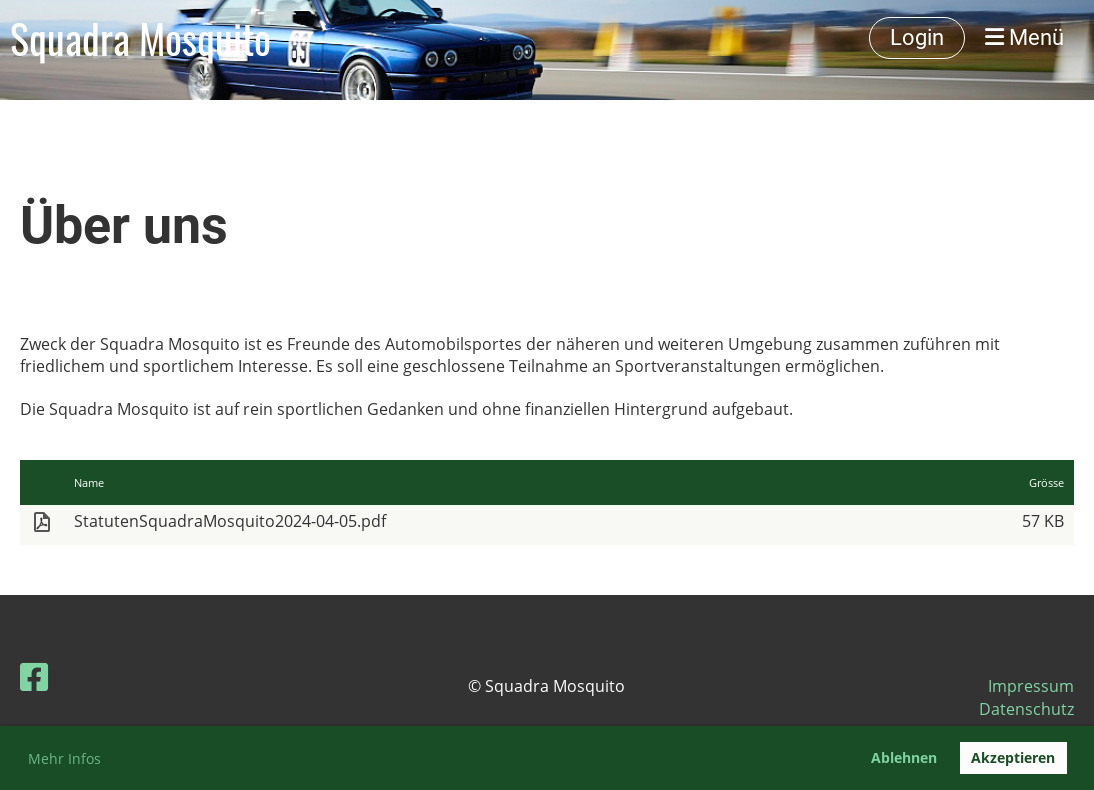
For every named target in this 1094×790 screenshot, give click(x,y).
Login (917, 37)
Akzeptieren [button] (1013, 757)
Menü (1024, 37)
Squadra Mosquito (140, 38)
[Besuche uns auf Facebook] (34, 676)
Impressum (1031, 686)
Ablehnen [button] (904, 757)
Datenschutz (1026, 709)
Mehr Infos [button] (64, 758)
